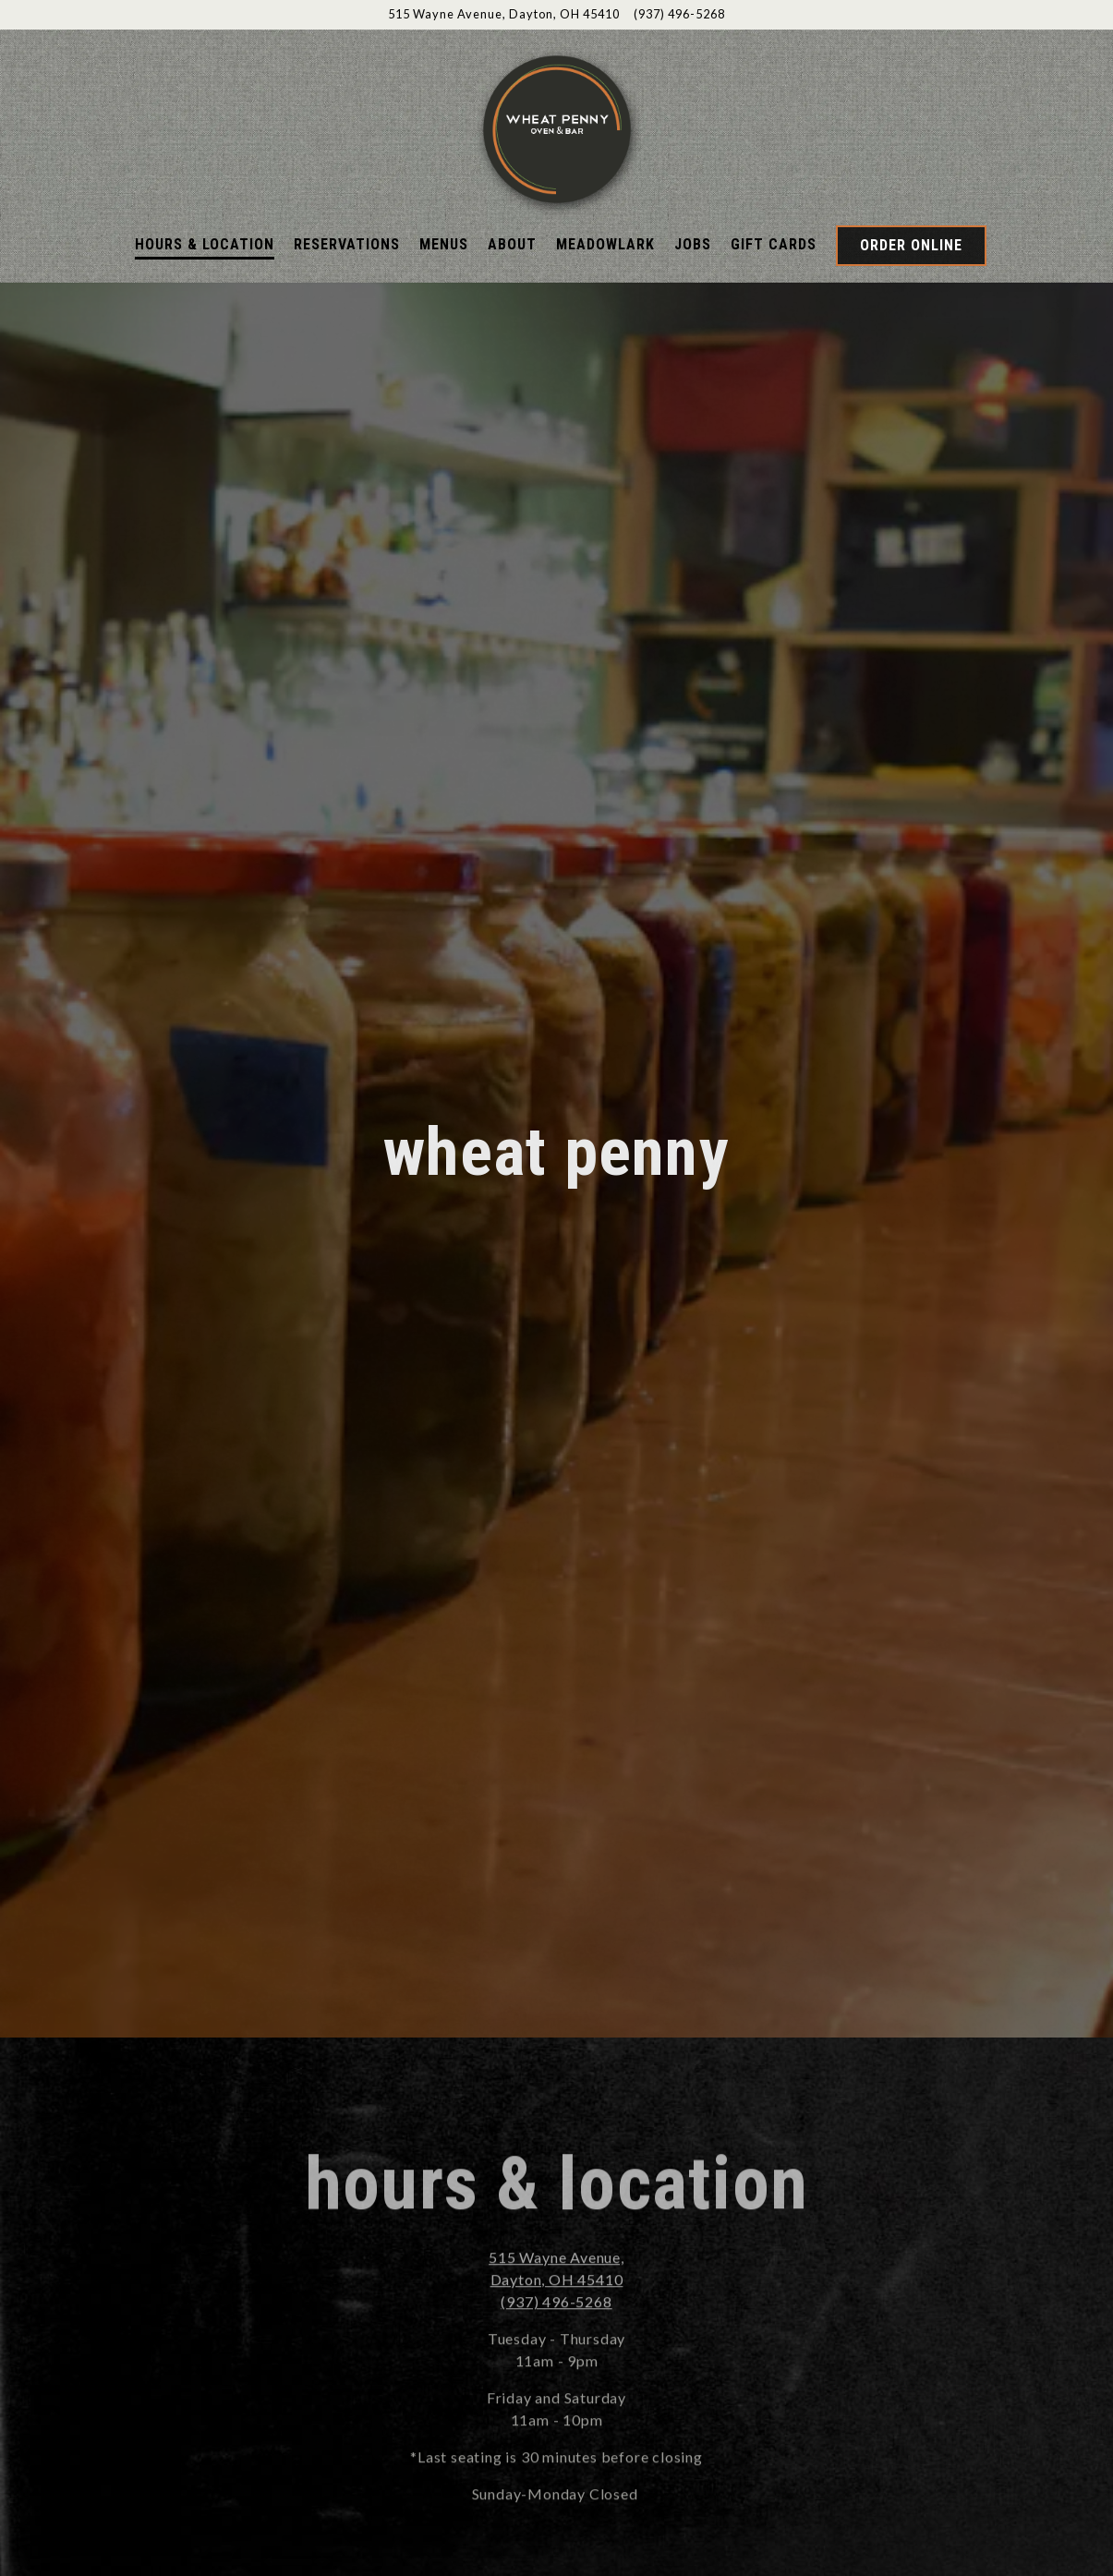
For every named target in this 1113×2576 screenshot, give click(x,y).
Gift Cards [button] (774, 244)
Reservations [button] (347, 244)
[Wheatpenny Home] (557, 127)
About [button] (512, 244)
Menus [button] (443, 244)
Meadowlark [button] (605, 244)
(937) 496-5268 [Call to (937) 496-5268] (679, 13)
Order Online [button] (911, 245)
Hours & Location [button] (204, 244)
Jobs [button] (692, 244)
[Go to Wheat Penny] (504, 14)
